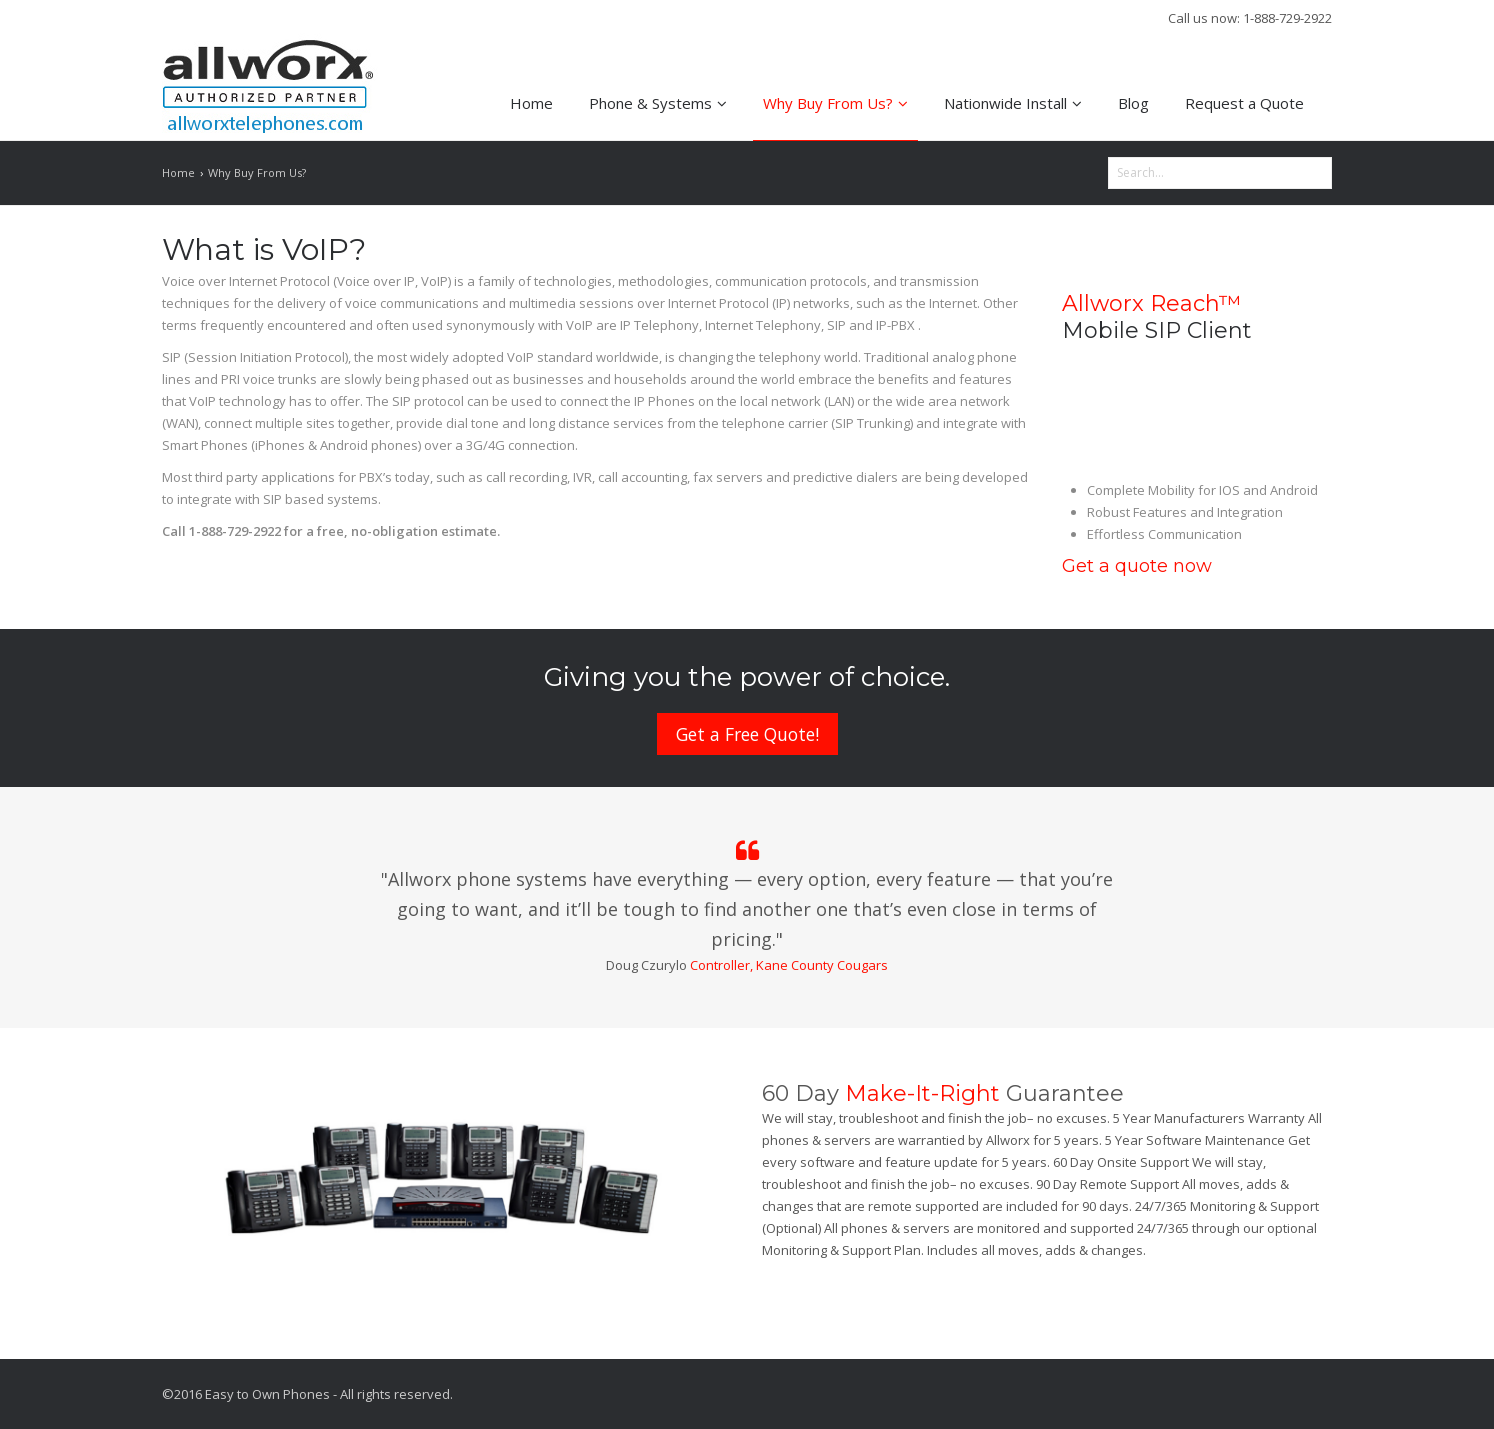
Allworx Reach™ (1151, 303)
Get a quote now (1137, 566)
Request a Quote (1244, 103)
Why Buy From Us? (835, 103)
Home (531, 103)
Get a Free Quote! (747, 734)
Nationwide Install (1013, 103)
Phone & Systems (658, 103)
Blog (1133, 103)
